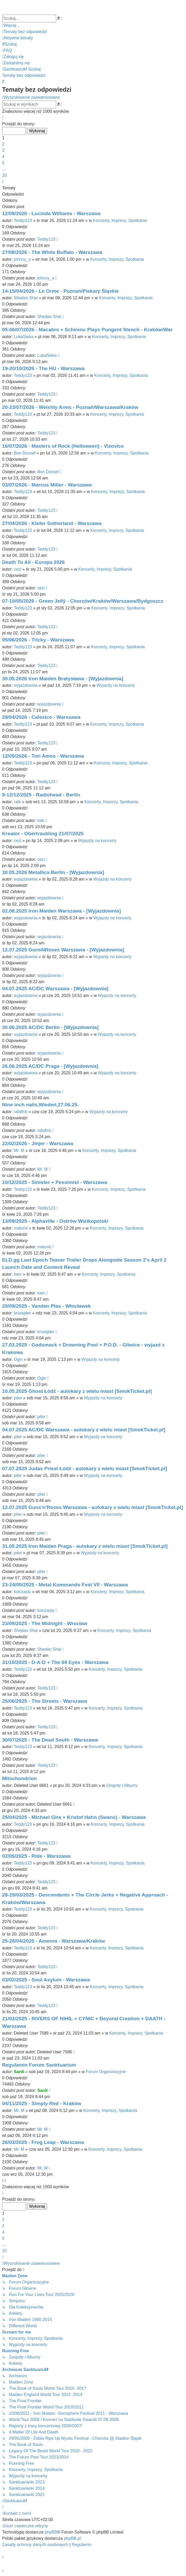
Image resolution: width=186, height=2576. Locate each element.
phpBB (51, 2532)
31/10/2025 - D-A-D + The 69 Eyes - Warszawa (55, 1662)
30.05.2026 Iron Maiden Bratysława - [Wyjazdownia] (62, 678)
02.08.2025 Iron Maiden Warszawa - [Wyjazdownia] (61, 911)
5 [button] (3, 163)
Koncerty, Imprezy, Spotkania (120, 220)
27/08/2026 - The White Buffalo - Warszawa (52, 252)
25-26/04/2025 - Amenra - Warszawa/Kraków (53, 1941)
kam (18, 1274)
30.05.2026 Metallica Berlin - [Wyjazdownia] (53, 872)
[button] (3, 118)
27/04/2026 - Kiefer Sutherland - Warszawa (51, 523)
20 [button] (4, 175)
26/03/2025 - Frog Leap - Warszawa (43, 2142)
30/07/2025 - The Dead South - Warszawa (50, 1740)
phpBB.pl (72, 2538)
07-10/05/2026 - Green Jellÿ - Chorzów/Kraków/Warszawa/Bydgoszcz (82, 601)
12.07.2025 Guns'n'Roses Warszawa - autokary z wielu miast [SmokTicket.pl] (92, 1507)
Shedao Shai (26, 298)
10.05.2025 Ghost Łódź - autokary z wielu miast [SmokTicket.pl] (77, 1391)
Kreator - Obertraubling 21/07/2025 (43, 833)
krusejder (22, 1313)
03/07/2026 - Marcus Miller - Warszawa (47, 485)
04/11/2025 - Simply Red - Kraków (41, 2103)
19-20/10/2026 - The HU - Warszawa (43, 368)
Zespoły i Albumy (122, 1785)
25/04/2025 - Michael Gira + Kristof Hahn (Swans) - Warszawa (74, 1817)
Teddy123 (23, 220)
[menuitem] (24, 32)
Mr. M (19, 1150)
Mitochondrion (19, 1778)
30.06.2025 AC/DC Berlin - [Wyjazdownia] (50, 1027)
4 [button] (3, 156)
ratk (17, 802)
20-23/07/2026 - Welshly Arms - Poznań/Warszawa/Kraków (70, 407)
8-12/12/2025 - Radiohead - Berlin (41, 794)
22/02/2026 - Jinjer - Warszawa (37, 1143)
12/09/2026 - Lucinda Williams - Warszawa (51, 213)
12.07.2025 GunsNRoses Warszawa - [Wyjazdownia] (63, 949)
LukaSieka (23, 336)
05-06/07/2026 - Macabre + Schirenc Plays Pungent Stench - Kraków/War (87, 329)
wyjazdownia (25, 685)
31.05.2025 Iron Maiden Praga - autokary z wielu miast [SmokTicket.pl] (85, 1546)
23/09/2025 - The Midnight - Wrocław (44, 1623)
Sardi (19, 2071)
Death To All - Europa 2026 (33, 562)
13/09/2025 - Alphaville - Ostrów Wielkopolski (55, 1221)
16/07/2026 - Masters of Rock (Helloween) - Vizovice (63, 446)
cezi (17, 569)
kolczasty (22, 1591)
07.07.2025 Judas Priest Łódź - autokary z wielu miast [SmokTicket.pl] (84, 1468)
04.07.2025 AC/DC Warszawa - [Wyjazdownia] (55, 988)
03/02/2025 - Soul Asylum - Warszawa (46, 1979)
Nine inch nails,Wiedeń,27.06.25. (40, 1104)
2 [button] (3, 144)
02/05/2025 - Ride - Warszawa (36, 1856)
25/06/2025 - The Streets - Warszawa (44, 1701)
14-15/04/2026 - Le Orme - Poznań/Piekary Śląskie (60, 291)
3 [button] (3, 150)
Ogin (18, 1359)
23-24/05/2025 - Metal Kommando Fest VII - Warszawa (65, 1584)
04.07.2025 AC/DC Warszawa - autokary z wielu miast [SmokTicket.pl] (83, 1429)
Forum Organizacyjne (106, 2071)
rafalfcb (20, 1111)
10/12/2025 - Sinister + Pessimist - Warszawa (54, 1182)
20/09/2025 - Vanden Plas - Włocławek (46, 1306)
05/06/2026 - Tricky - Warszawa (38, 640)
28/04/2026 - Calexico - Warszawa (41, 717)
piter (18, 1398)
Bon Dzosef (24, 453)
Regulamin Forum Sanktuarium (39, 2065)
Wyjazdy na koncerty (116, 685)
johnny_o (22, 259)
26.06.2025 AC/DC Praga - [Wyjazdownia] (50, 1066)
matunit (20, 1228)
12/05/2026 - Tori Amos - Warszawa (43, 756)
